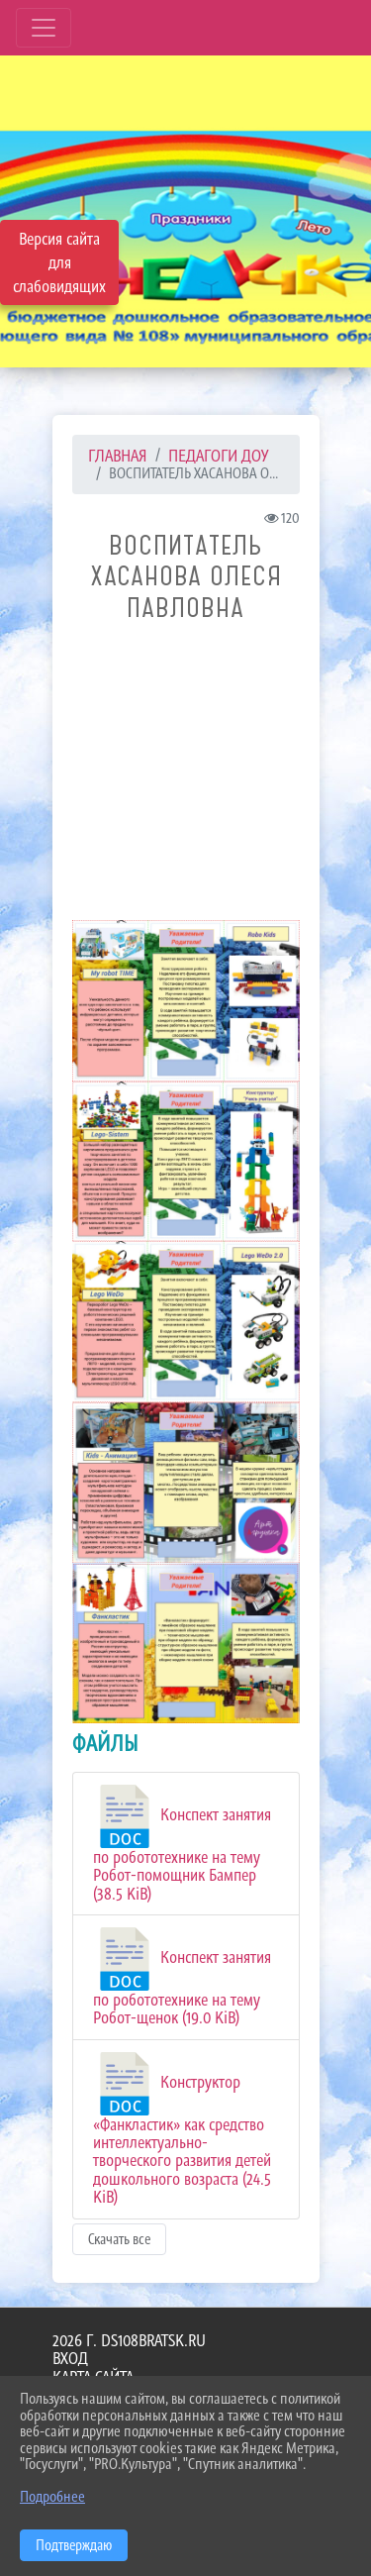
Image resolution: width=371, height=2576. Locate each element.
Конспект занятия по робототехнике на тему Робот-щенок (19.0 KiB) (182, 1977)
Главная (117, 455)
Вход (70, 2358)
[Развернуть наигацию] (43, 28)
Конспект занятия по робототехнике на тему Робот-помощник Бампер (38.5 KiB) (182, 1844)
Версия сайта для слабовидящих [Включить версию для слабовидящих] (59, 262)
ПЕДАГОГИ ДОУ (218, 455)
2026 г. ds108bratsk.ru (129, 2340)
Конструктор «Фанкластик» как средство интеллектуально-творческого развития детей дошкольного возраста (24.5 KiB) (182, 2129)
